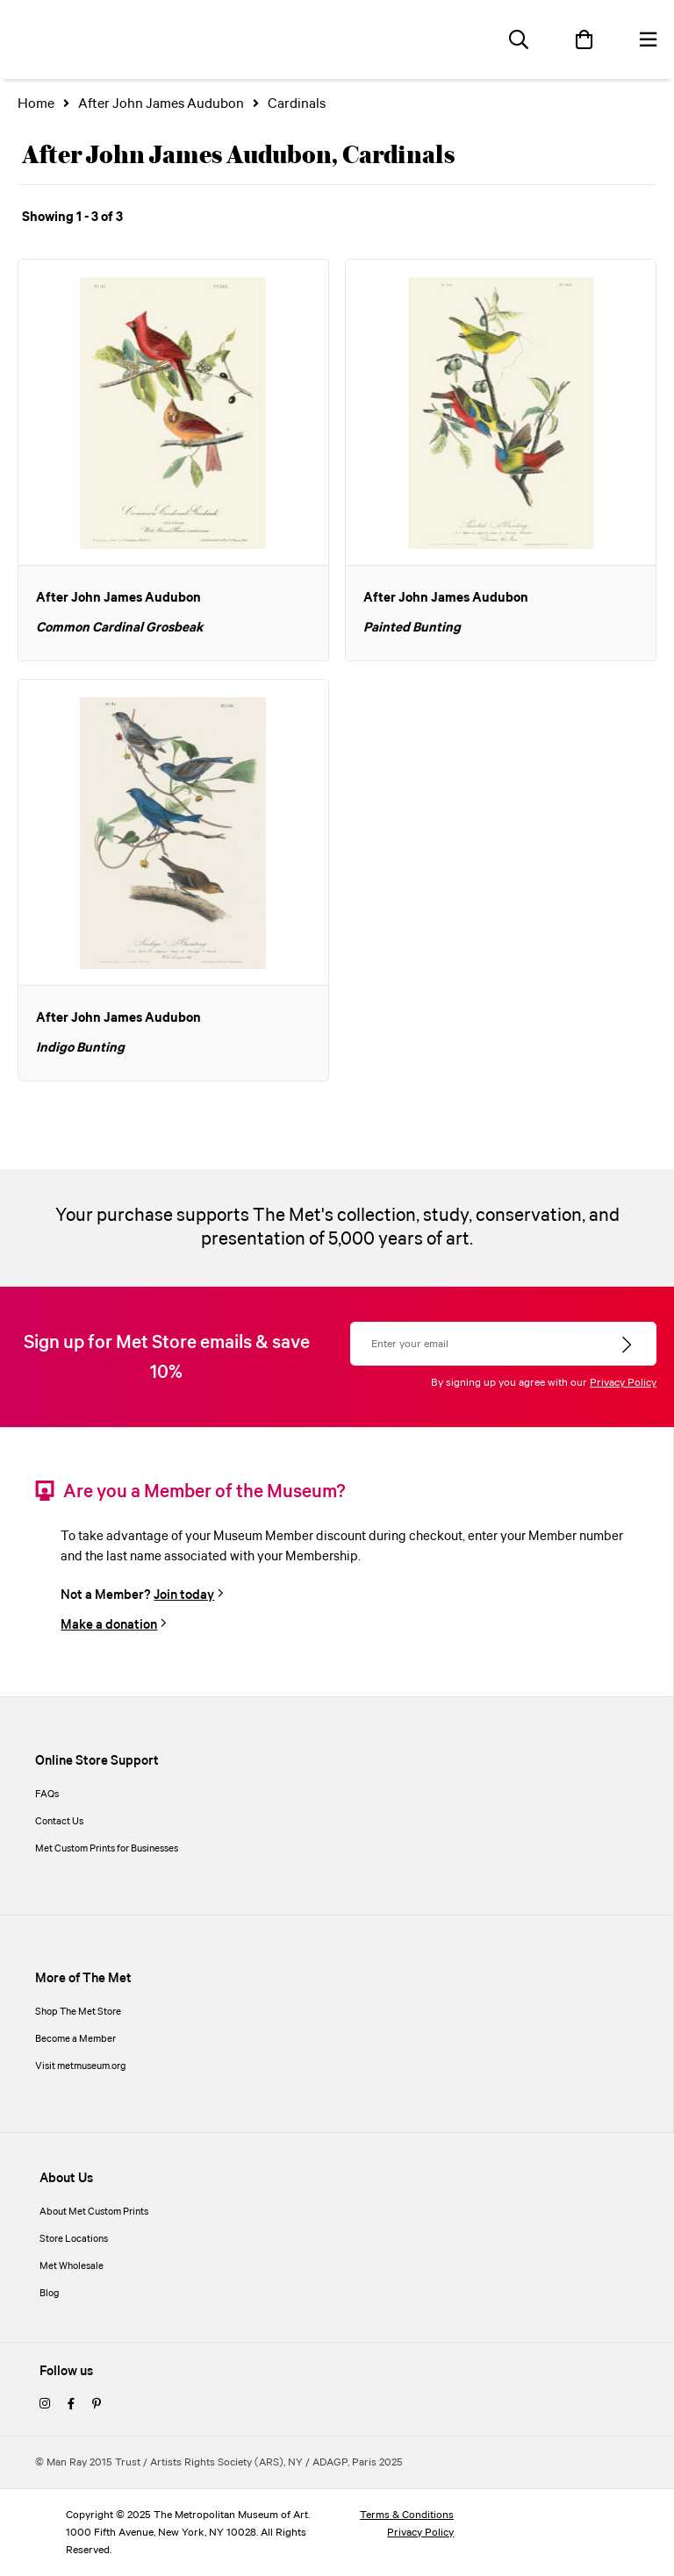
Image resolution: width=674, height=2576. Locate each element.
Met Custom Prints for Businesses (106, 1849)
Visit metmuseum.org (80, 2066)
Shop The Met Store (78, 2012)
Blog (49, 2294)
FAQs (47, 1795)
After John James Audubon (161, 104)
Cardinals (297, 104)
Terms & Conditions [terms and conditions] (407, 2515)
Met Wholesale (71, 2266)
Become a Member (75, 2039)
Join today (184, 1595)
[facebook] (71, 2405)
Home (36, 104)
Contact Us (59, 1822)
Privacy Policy (623, 1382)
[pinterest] (96, 2405)
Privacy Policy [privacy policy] (420, 2532)
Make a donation (109, 1625)
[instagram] (44, 2405)
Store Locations (73, 2239)
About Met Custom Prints (93, 2212)
